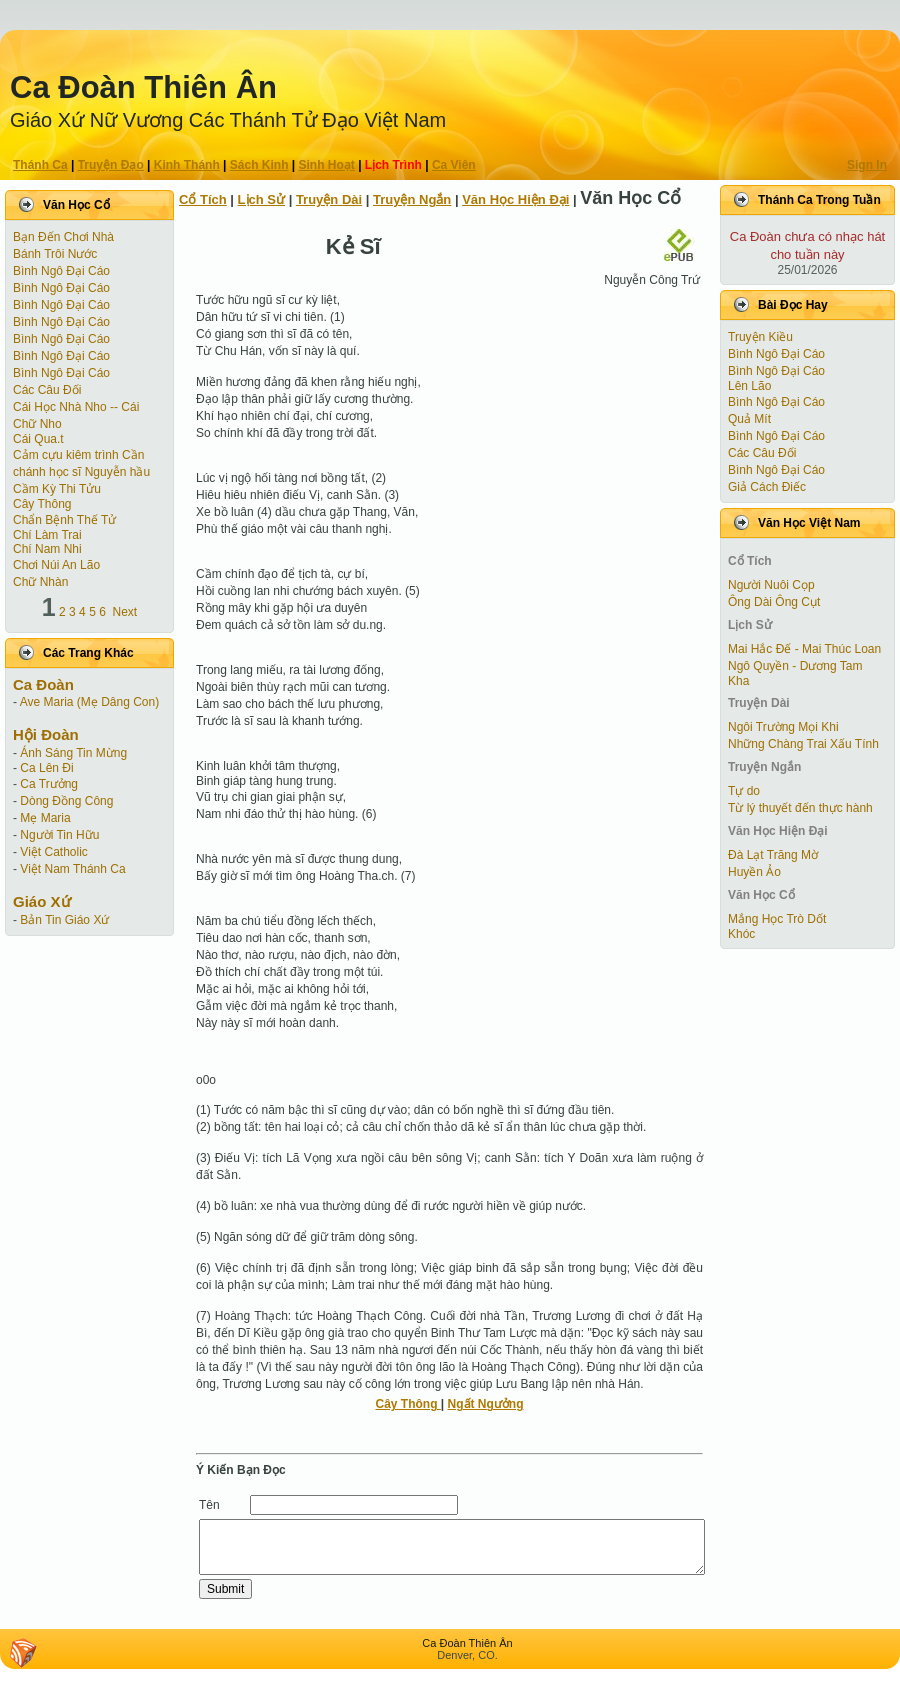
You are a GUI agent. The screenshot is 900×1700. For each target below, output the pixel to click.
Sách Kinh (259, 165)
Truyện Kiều (760, 337)
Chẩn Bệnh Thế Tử (64, 520)
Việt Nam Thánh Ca (72, 869)
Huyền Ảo (754, 872)
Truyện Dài (329, 199)
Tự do (744, 791)
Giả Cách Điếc (767, 487)
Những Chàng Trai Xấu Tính (803, 744)
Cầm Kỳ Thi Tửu (57, 489)
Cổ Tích (203, 199)
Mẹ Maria (45, 818)
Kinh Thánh (187, 165)
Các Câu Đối (47, 390)
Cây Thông (42, 504)
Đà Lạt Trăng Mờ (773, 855)
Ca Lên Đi (46, 768)
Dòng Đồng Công (66, 801)
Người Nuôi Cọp (771, 585)
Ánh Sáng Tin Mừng (73, 753)
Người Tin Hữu (59, 835)
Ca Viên (454, 165)
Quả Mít (749, 419)
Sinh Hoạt (327, 165)
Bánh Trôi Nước (55, 254)
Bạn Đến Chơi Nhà (63, 237)
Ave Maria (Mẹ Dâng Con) (90, 702)
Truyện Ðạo (111, 165)
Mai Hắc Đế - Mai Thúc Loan (804, 649)
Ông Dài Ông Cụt (774, 602)
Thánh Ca (40, 165)
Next (125, 612)
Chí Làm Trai (47, 535)
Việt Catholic (53, 852)
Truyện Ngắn (412, 199)
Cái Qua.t (38, 439)
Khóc (741, 934)
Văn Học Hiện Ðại (515, 199)
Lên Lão (749, 386)
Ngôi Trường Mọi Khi (783, 727)
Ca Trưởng (49, 784)
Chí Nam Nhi (47, 549)
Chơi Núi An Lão (56, 565)
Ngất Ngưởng (486, 1404)
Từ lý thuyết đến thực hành (800, 808)
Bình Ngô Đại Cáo (61, 271)
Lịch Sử (261, 199)
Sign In (867, 165)
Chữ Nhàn (40, 582)
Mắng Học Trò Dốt (777, 919)
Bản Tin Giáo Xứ (64, 920)
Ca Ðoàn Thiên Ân (143, 87)
